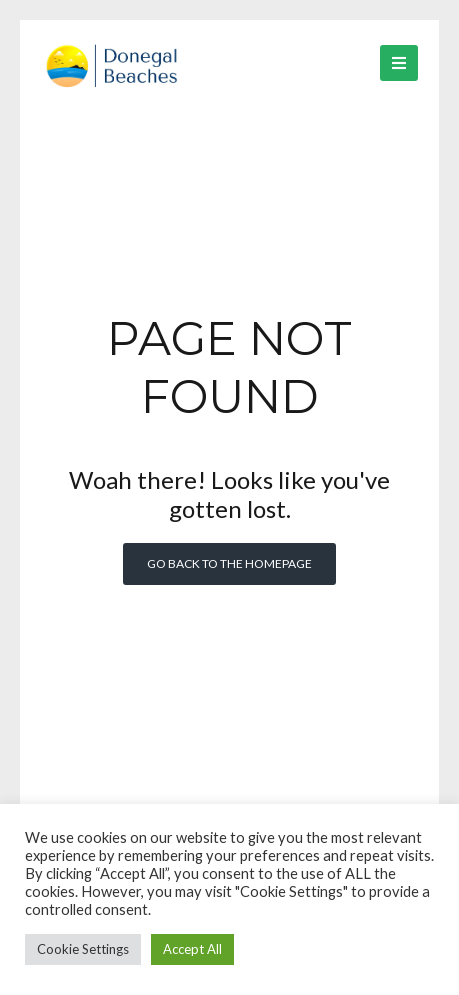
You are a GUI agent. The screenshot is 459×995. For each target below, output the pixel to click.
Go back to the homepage (229, 563)
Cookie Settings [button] (83, 949)
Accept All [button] (192, 949)
